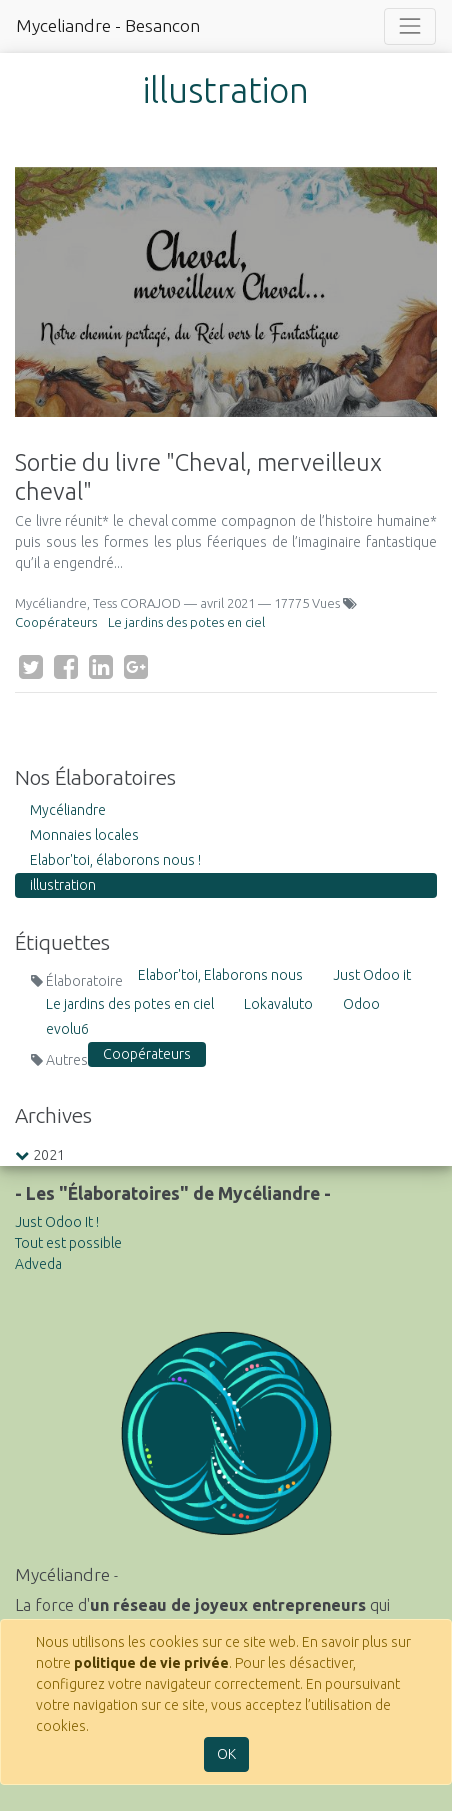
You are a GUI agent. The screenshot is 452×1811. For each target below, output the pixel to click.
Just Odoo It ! (57, 1222)
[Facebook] (66, 667)
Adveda (38, 1264)
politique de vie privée (151, 1663)
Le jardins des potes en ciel (186, 622)
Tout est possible (68, 1243)
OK (226, 1754)
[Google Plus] (136, 667)
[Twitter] (31, 667)
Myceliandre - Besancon (108, 25)
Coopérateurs (56, 622)
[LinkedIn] (101, 667)
